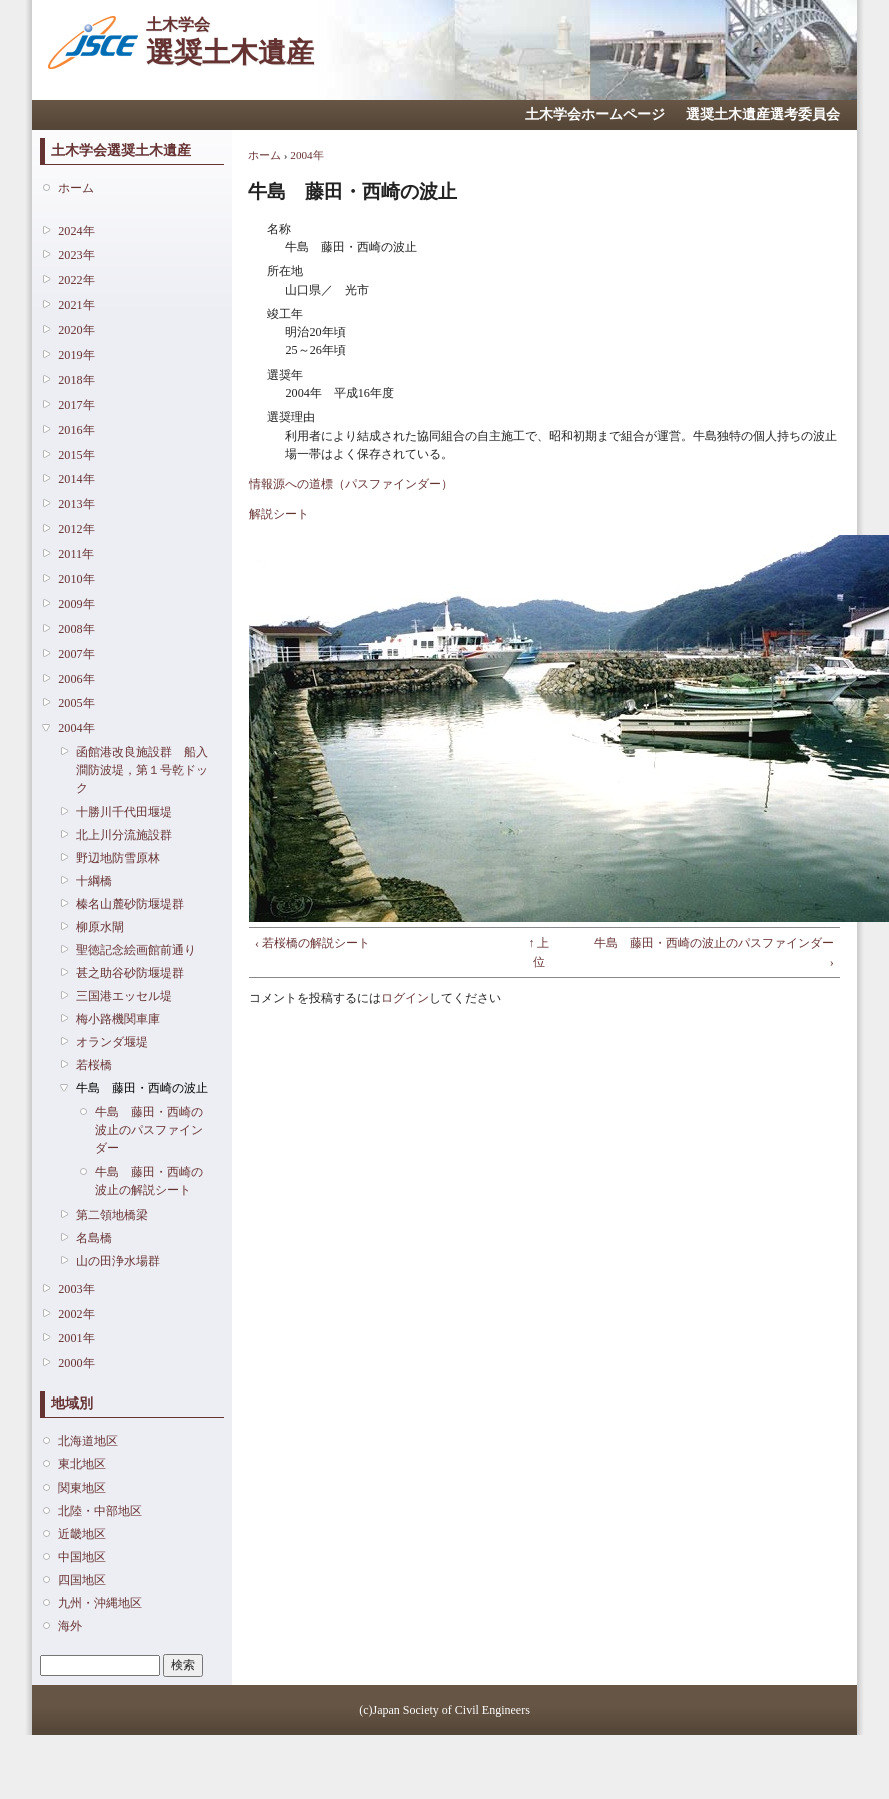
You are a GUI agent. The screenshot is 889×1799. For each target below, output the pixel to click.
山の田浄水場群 (118, 1261)
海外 (70, 1626)
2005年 (76, 703)
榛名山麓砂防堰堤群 (130, 904)
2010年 (76, 579)
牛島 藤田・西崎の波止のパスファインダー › (714, 952)
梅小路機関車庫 (118, 1019)
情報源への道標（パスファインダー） (351, 484)
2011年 (76, 554)
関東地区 (82, 1488)
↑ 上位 (538, 952)
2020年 (76, 330)
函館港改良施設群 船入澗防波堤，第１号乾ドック (142, 770)
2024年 (76, 231)
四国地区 (82, 1580)
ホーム (76, 188)
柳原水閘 (100, 927)
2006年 (76, 679)
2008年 (76, 629)
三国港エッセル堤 (124, 996)
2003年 (76, 1289)
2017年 (76, 405)
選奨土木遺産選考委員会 (763, 114)
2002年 (76, 1314)
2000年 (76, 1363)
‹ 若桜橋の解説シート (312, 943)
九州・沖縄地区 (100, 1603)
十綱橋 (94, 881)
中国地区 (82, 1557)
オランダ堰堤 (112, 1042)
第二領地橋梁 (112, 1215)
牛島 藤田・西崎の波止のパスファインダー (149, 1130)
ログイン (405, 998)
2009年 (76, 604)
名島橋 (94, 1238)
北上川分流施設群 (124, 835)
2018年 (76, 380)
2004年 (76, 728)
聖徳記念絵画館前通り (136, 950)
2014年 (76, 479)
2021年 (76, 305)
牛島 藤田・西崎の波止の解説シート (149, 1181)
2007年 (76, 654)
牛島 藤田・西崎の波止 (142, 1088)
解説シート (279, 514)
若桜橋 (94, 1065)
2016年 (76, 430)
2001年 (76, 1338)
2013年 (76, 504)
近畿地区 (82, 1534)
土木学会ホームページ (595, 114)
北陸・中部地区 (100, 1511)
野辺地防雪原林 (118, 858)
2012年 (76, 529)
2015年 (76, 455)
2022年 (76, 280)
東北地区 (82, 1464)
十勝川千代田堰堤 (124, 812)
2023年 (76, 255)
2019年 (76, 355)
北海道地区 (88, 1441)
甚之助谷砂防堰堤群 (130, 973)
